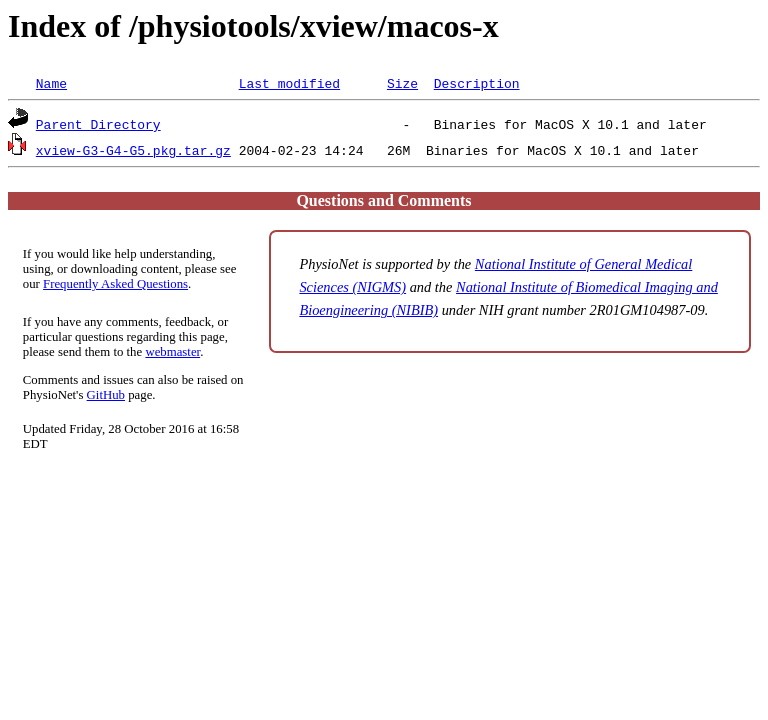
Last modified (289, 83)
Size (402, 83)
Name (51, 83)
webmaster (172, 352)
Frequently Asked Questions (115, 284)
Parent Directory (98, 124)
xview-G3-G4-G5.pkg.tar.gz (133, 150)
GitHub (106, 395)
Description (477, 83)
